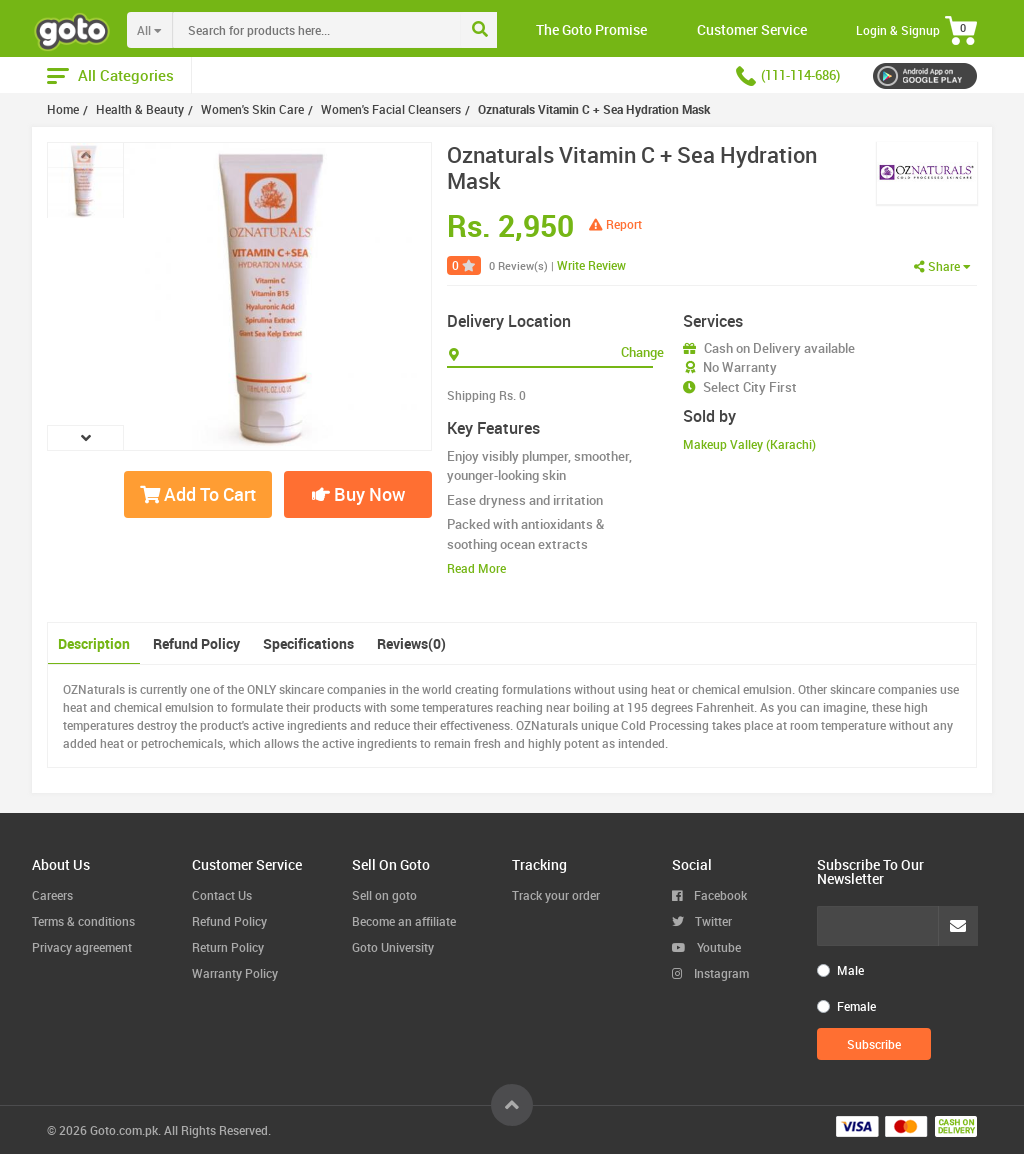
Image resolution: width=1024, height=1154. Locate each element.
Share (942, 266)
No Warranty (740, 367)
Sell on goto (384, 895)
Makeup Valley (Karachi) (749, 444)
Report (615, 224)
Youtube (706, 947)
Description (94, 643)
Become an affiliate (404, 921)
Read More (476, 568)
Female (856, 1006)
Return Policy (228, 947)
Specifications (308, 643)
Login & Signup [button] (898, 30)
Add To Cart (198, 494)
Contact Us (222, 895)
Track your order (556, 895)
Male (850, 970)
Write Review (591, 265)
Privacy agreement (82, 947)
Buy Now (358, 494)
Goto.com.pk (124, 1130)
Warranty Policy (235, 973)
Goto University (393, 947)
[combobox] (358, 30)
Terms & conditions (83, 921)
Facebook (709, 895)
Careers (52, 895)
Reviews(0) (411, 643)
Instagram (710, 973)
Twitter (702, 921)
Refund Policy (196, 643)
